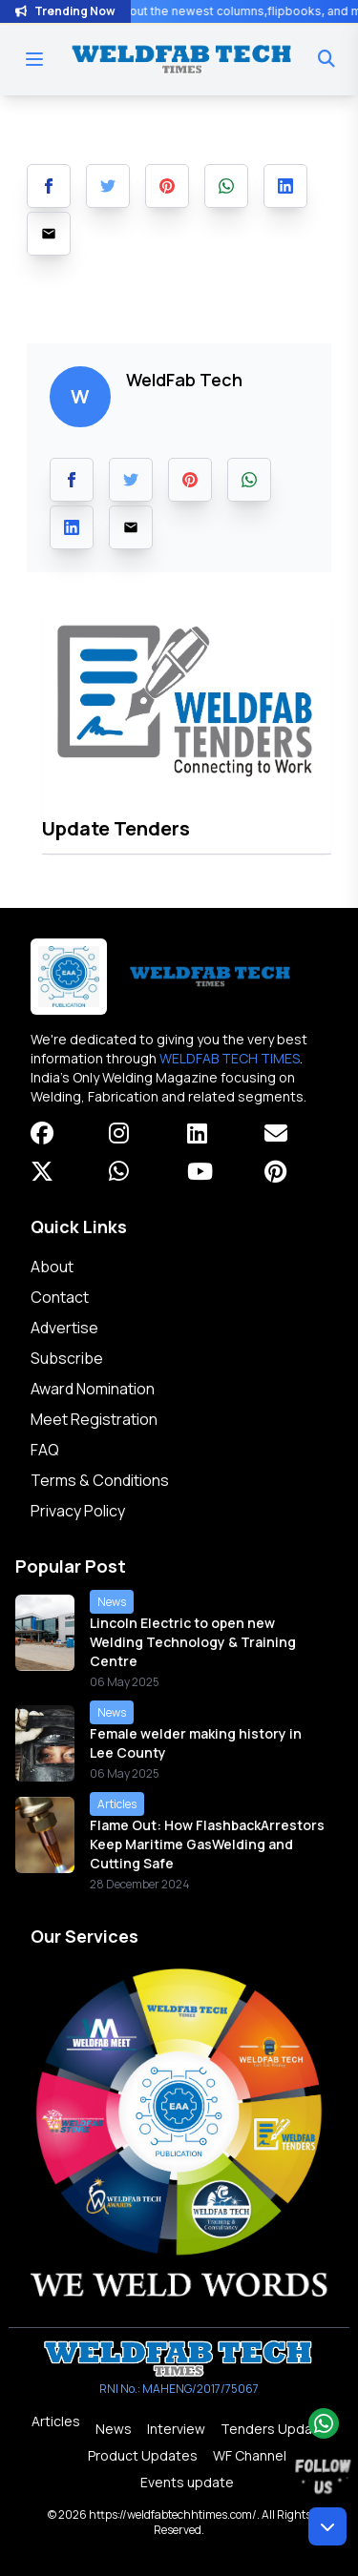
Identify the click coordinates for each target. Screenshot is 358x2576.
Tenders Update (273, 2429)
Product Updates (143, 2455)
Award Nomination (93, 1388)
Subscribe (67, 1358)
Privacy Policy (78, 1510)
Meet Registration (94, 1419)
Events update (187, 2482)
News (113, 2429)
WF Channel (249, 2455)
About (52, 1266)
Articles (56, 2421)
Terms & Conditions (100, 1480)
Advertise (64, 1327)
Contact (60, 1297)
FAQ (45, 1449)
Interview (176, 2429)
